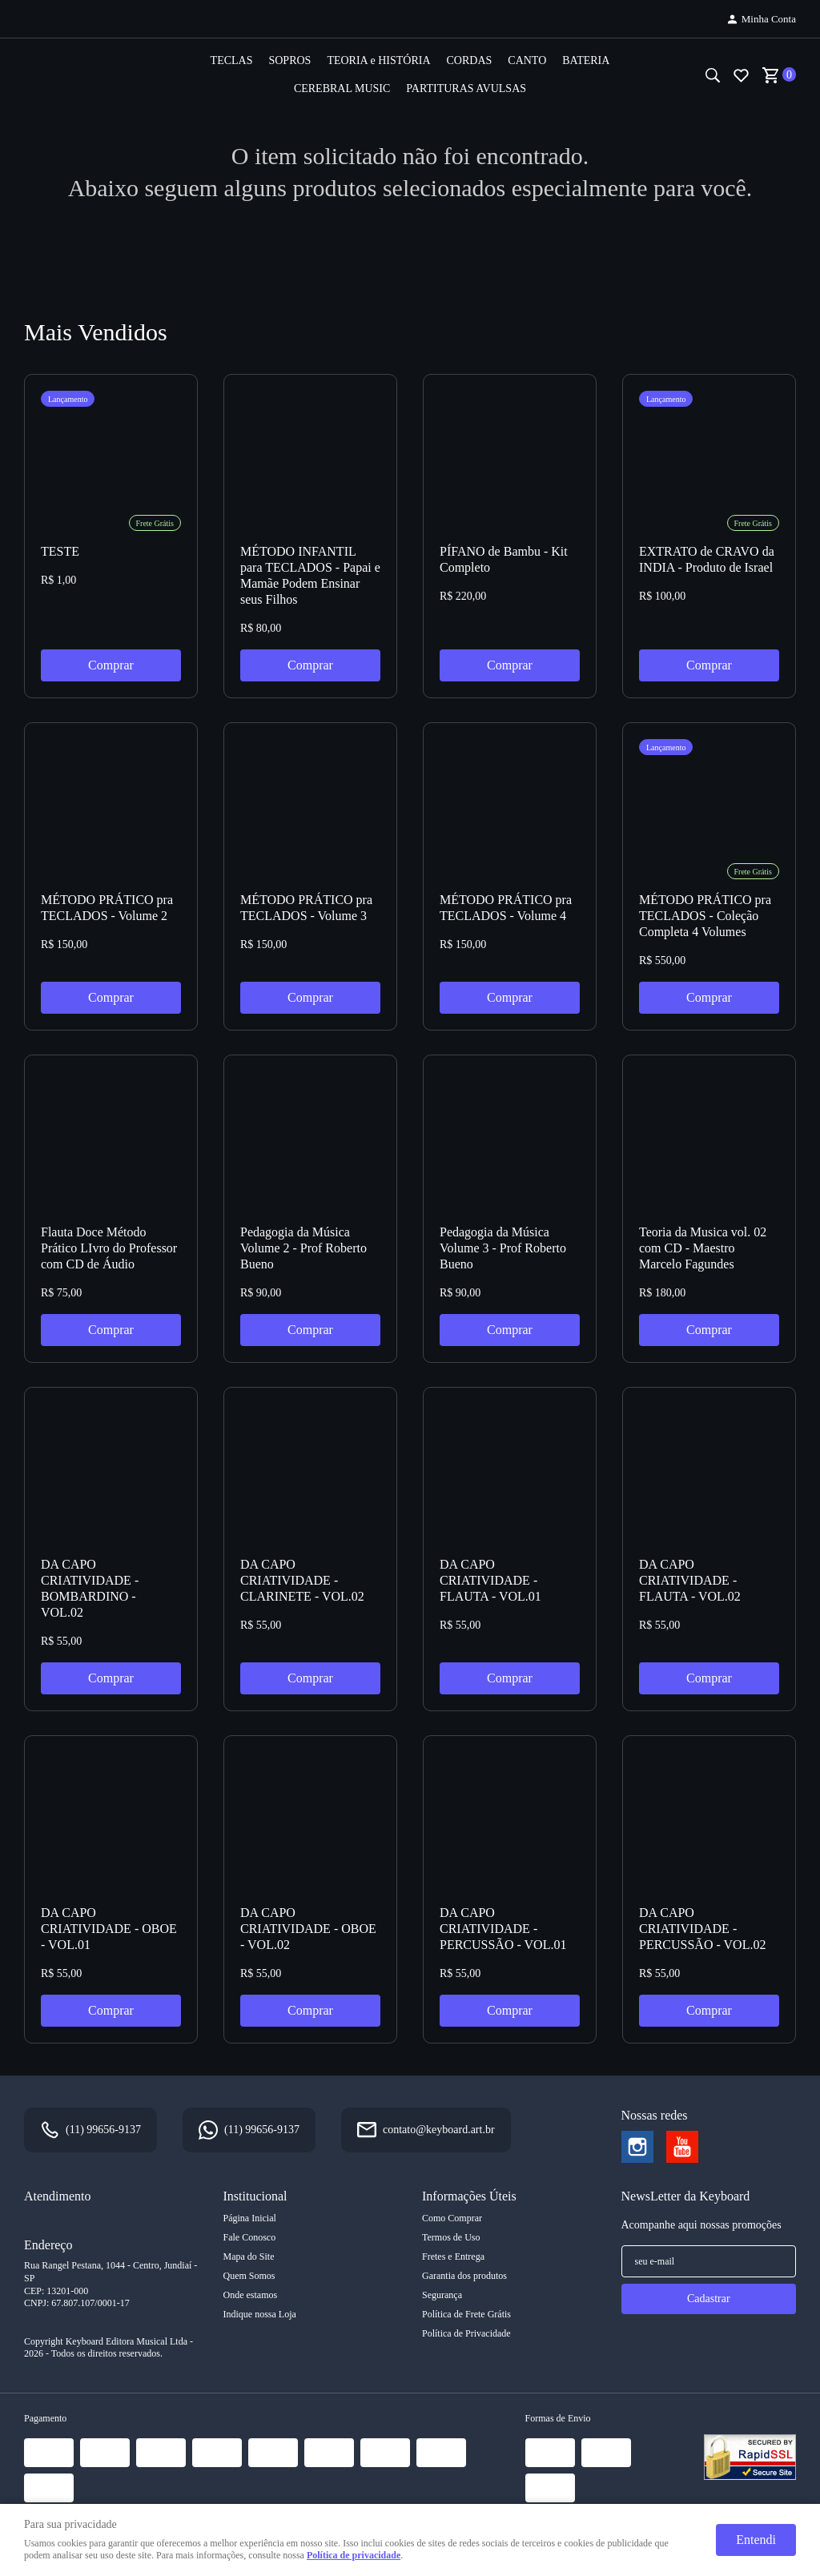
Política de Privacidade (466, 2333)
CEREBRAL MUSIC (342, 88)
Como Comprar (452, 2218)
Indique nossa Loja (259, 2314)
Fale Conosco (249, 2237)
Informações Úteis (469, 2196)
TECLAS (232, 60)
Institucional (255, 2196)
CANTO (527, 60)
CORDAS (469, 60)
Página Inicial (249, 2218)
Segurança (442, 2295)
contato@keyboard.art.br (439, 2130)
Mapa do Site (249, 2256)
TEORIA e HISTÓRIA (378, 60)
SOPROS (289, 60)
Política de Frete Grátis (466, 2314)
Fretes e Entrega (453, 2256)
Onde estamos (250, 2295)
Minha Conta (769, 19)
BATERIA (585, 60)
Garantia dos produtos (464, 2275)
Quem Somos (249, 2275)
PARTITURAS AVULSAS (466, 88)
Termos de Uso (451, 2237)
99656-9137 (103, 2130)
